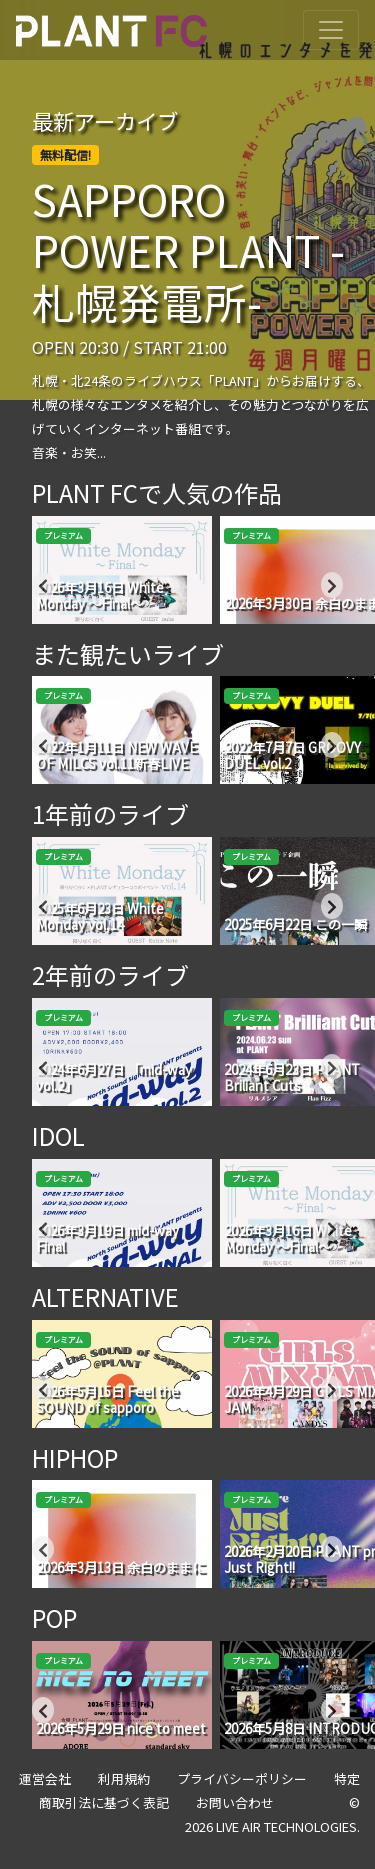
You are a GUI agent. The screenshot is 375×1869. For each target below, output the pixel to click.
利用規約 (124, 1778)
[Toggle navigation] (331, 30)
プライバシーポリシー (242, 1778)
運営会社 (45, 1778)
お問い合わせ (235, 1802)
